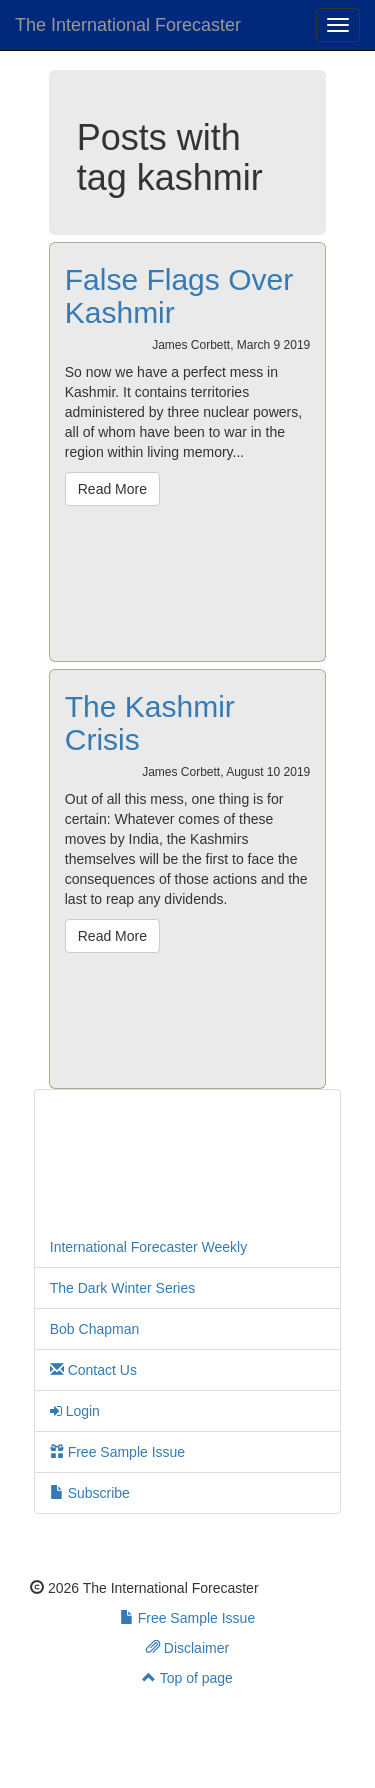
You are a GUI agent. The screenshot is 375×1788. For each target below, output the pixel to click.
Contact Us (93, 1370)
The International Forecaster (128, 25)
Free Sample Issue (117, 1452)
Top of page (187, 1678)
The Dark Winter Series (122, 1288)
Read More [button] (112, 489)
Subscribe (90, 1493)
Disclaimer (187, 1648)
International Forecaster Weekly (148, 1247)
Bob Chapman (95, 1329)
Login (75, 1411)
